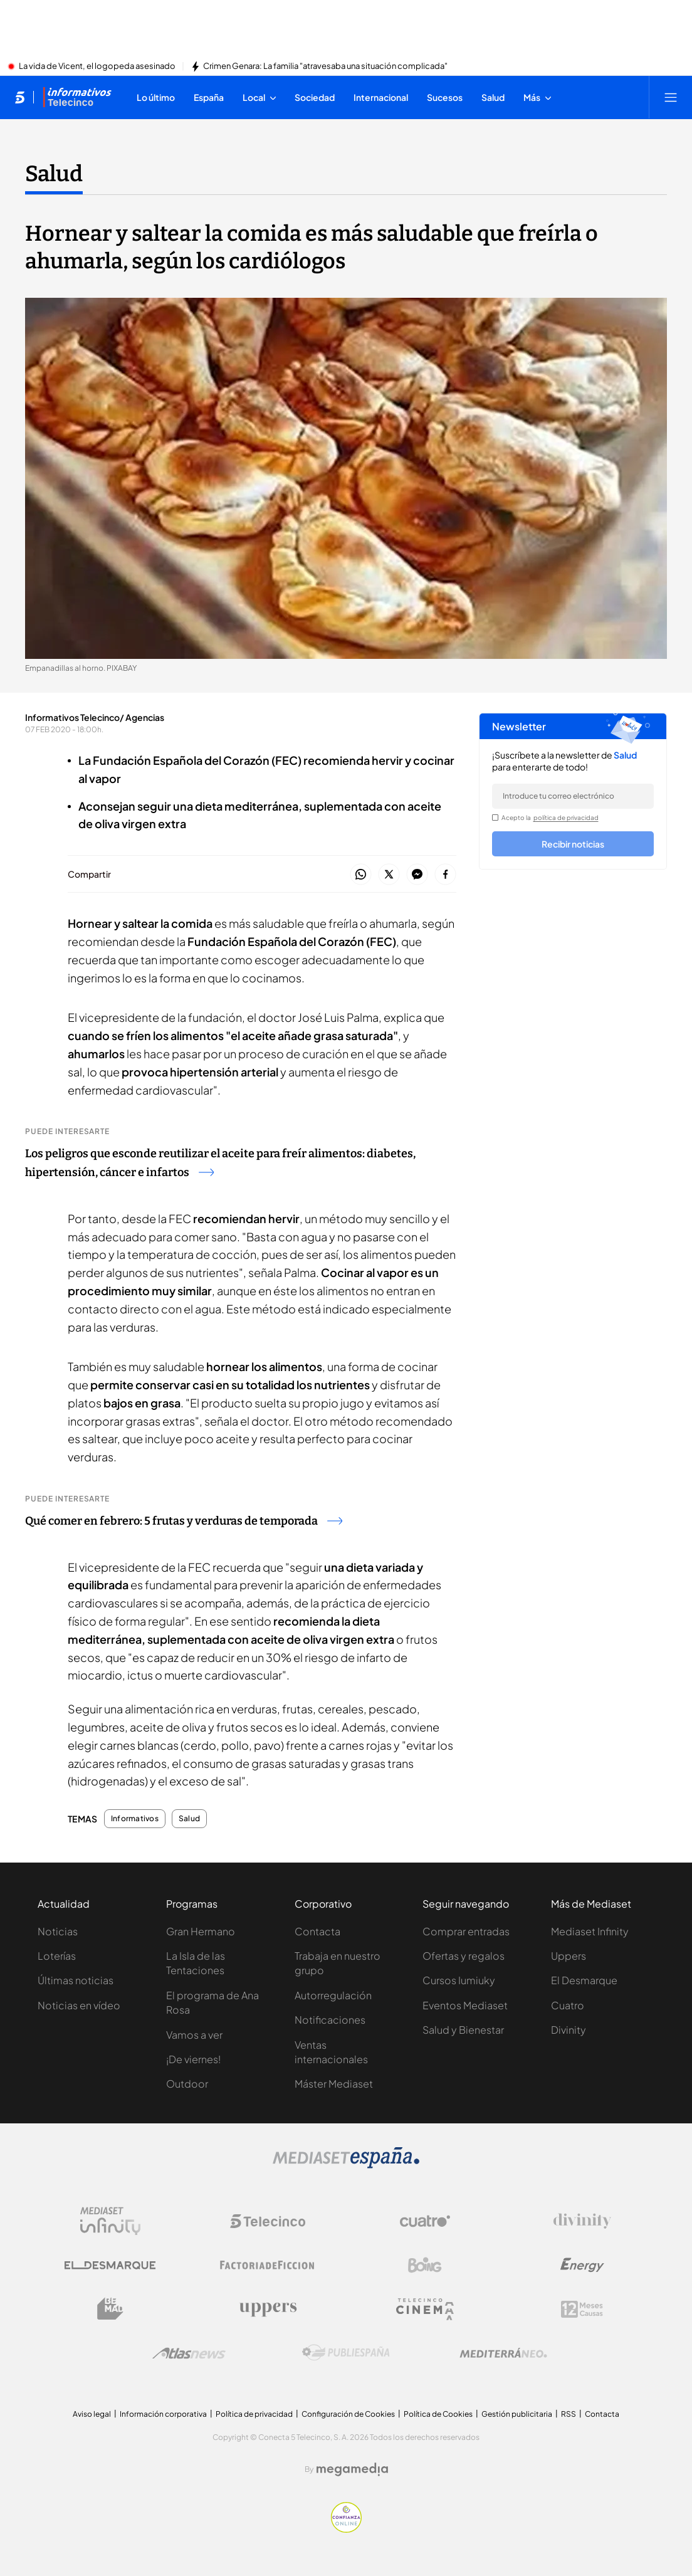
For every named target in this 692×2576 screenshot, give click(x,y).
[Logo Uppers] (268, 2309)
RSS (568, 2414)
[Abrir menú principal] (670, 97)
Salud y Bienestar (463, 2029)
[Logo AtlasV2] (189, 2353)
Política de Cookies (438, 2414)
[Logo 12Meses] (582, 2309)
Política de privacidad (254, 2414)
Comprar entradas (466, 1931)
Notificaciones (330, 2019)
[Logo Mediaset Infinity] (110, 2221)
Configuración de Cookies (348, 2414)
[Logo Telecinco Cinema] (425, 2309)
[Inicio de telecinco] (19, 97)
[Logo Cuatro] (425, 2221)
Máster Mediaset (334, 2083)
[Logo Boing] (425, 2265)
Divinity (568, 2029)
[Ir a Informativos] (77, 97)
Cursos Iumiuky (458, 1980)
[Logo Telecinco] (267, 2221)
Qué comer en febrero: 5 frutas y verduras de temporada (183, 1521)
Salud (189, 1818)
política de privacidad (566, 817)
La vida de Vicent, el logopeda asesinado (97, 66)
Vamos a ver (194, 2034)
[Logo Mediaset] (346, 2165)
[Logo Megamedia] (352, 2469)
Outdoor (187, 2083)
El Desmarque (584, 1980)
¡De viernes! (193, 2059)
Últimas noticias (75, 1980)
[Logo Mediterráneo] (503, 2353)
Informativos (135, 1818)
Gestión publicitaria (516, 2414)
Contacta (317, 1931)
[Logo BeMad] (110, 2309)
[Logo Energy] (582, 2265)
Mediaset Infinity (590, 1931)
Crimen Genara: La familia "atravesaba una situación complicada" (325, 66)
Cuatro (567, 2005)
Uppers (568, 1955)
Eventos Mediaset (465, 2005)
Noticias (58, 1931)
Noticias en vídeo (79, 2005)
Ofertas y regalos (463, 1955)
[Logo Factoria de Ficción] (267, 2265)
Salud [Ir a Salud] (54, 173)
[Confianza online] (346, 2529)
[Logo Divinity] (582, 2221)
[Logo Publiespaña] (346, 2352)
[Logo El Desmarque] (110, 2265)
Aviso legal (92, 2414)
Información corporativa (163, 2414)
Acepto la (550, 817)
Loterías (57, 1955)
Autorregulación (333, 1995)
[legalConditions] (495, 817)
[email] (573, 796)
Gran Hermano (200, 1931)
